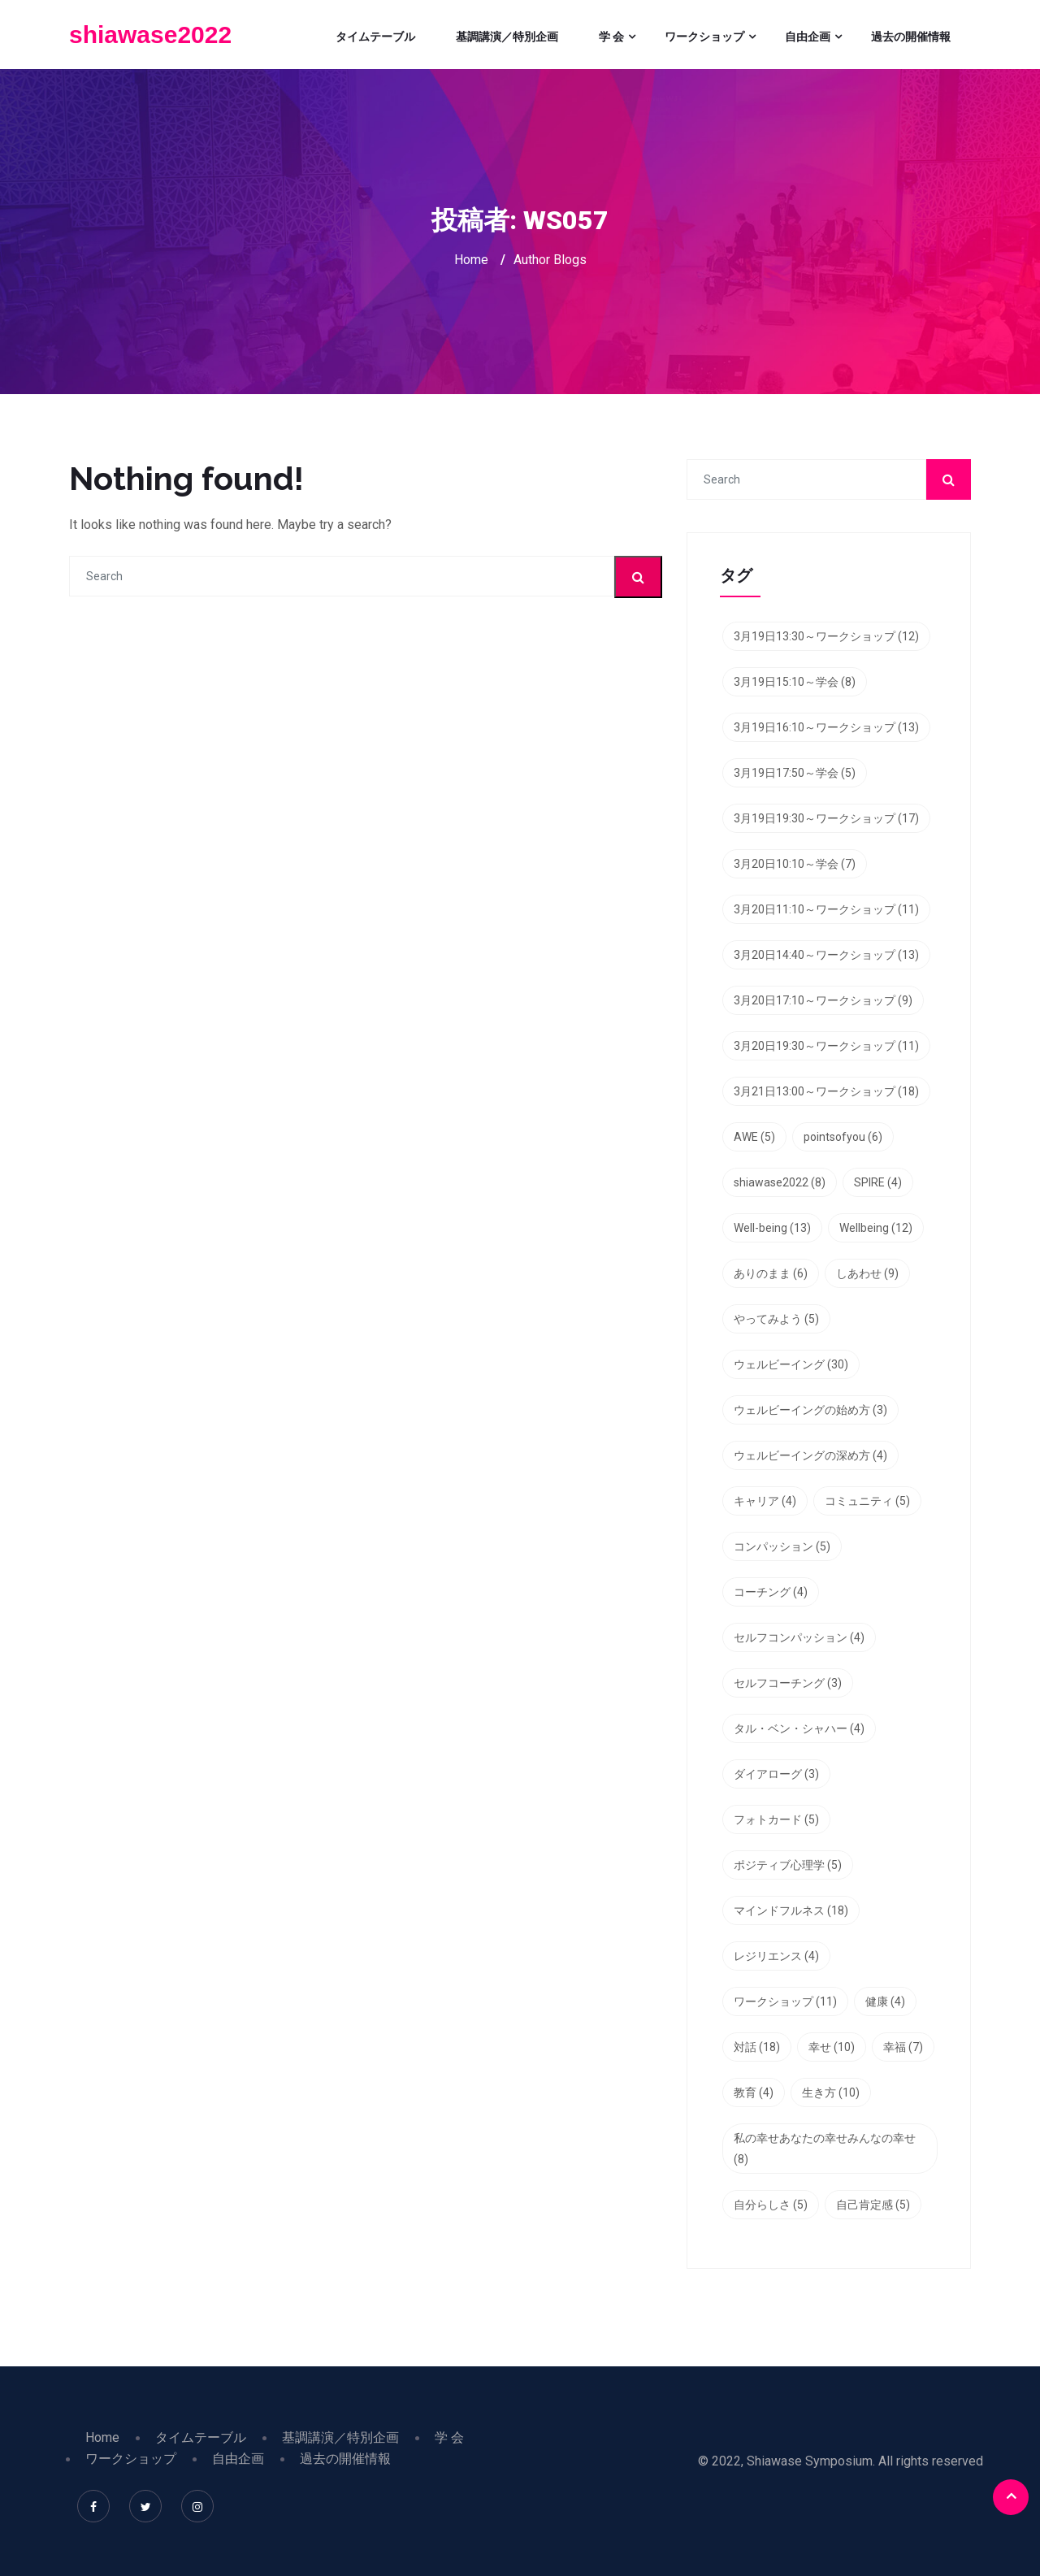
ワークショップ (704, 36)
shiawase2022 (150, 34)
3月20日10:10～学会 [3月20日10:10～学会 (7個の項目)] (795, 863)
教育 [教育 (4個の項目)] (754, 2092)
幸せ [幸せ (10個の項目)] (831, 2046)
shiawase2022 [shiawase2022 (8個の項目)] (780, 1182)
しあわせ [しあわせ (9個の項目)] (867, 1273)
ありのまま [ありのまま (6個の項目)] (771, 1273)
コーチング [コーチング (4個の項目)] (771, 1591)
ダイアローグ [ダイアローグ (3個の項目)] (776, 1773)
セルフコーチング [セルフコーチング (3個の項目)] (788, 1682)
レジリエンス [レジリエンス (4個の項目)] (776, 1955)
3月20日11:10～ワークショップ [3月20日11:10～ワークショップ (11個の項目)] (826, 909)
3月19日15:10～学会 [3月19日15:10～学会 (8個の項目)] (795, 681)
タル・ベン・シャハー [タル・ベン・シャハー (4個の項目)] (799, 1728)
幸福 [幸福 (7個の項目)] (903, 2046)
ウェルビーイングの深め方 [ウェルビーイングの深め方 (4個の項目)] (810, 1455)
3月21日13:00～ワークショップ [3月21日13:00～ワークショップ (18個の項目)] (826, 1091)
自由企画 (807, 36)
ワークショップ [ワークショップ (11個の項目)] (785, 2001)
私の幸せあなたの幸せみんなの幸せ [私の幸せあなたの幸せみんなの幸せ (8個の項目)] (825, 2148)
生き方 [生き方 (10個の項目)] (831, 2092)
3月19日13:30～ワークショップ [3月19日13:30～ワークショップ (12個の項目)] (826, 636)
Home (471, 259)
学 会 (611, 36)
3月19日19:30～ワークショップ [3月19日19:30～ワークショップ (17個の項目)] (826, 818)
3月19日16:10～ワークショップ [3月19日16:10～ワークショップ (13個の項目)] (826, 727)
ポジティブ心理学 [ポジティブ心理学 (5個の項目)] (788, 1864)
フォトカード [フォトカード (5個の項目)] (776, 1819)
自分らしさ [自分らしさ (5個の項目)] (771, 2204)
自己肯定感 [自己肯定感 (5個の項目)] (873, 2204)
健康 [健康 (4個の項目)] (885, 2001)
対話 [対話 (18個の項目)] (757, 2046)
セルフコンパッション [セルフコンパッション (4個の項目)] (799, 1637)
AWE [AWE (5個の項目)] (754, 1136)
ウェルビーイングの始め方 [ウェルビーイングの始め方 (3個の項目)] (810, 1409)
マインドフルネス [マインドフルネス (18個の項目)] (791, 1910)
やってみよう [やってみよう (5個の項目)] (776, 1318)
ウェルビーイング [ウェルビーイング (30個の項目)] (791, 1364)
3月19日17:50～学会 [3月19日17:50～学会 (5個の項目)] (795, 772)
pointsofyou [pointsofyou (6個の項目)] (843, 1136)
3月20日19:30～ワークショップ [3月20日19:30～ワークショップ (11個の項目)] (826, 1045)
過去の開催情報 (911, 36)
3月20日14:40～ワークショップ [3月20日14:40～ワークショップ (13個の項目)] (826, 954)
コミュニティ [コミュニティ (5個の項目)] (867, 1500)
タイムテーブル (375, 36)
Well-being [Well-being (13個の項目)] (772, 1227)
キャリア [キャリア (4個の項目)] (765, 1500)
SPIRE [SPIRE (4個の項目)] (878, 1182)
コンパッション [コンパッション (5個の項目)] (782, 1546)
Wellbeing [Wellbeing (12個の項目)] (875, 1227)
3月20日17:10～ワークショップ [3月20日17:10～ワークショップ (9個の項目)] (823, 1000)
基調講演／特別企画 (507, 36)
